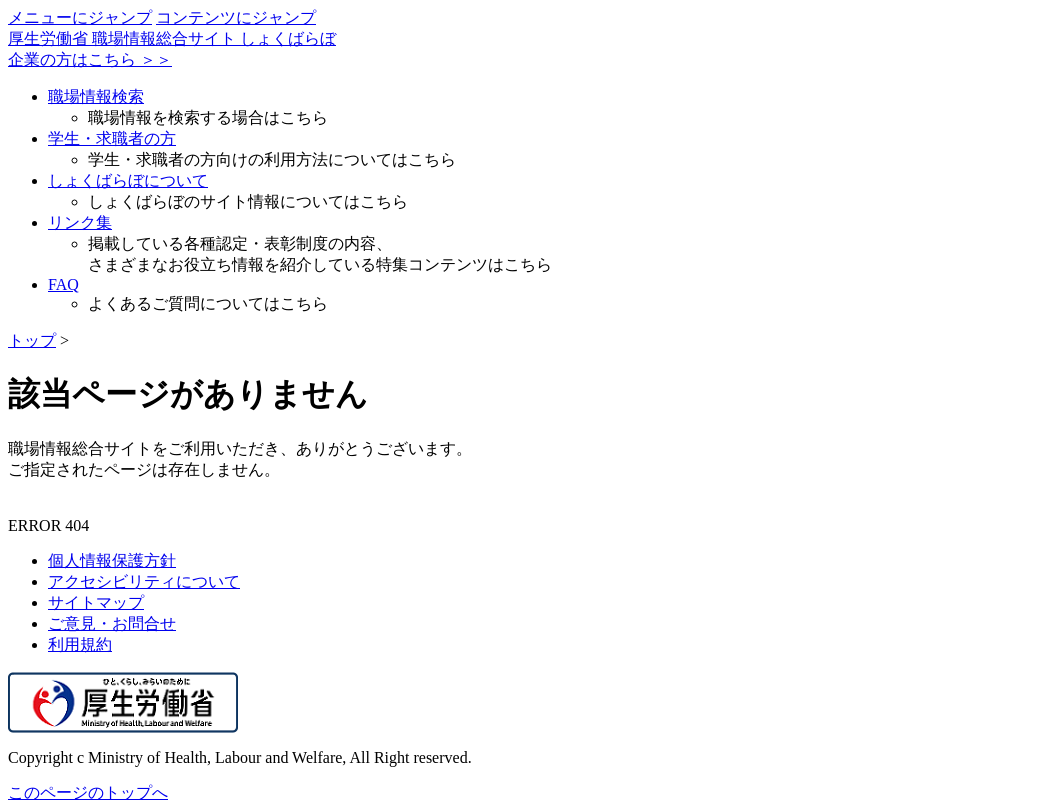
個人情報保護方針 (112, 560)
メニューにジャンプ (80, 17)
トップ (32, 340)
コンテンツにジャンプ (236, 17)
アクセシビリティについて (144, 581)
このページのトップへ (88, 792)
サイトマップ (96, 602)
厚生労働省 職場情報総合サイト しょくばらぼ (172, 38)
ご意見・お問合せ (112, 623)
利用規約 (80, 644)
